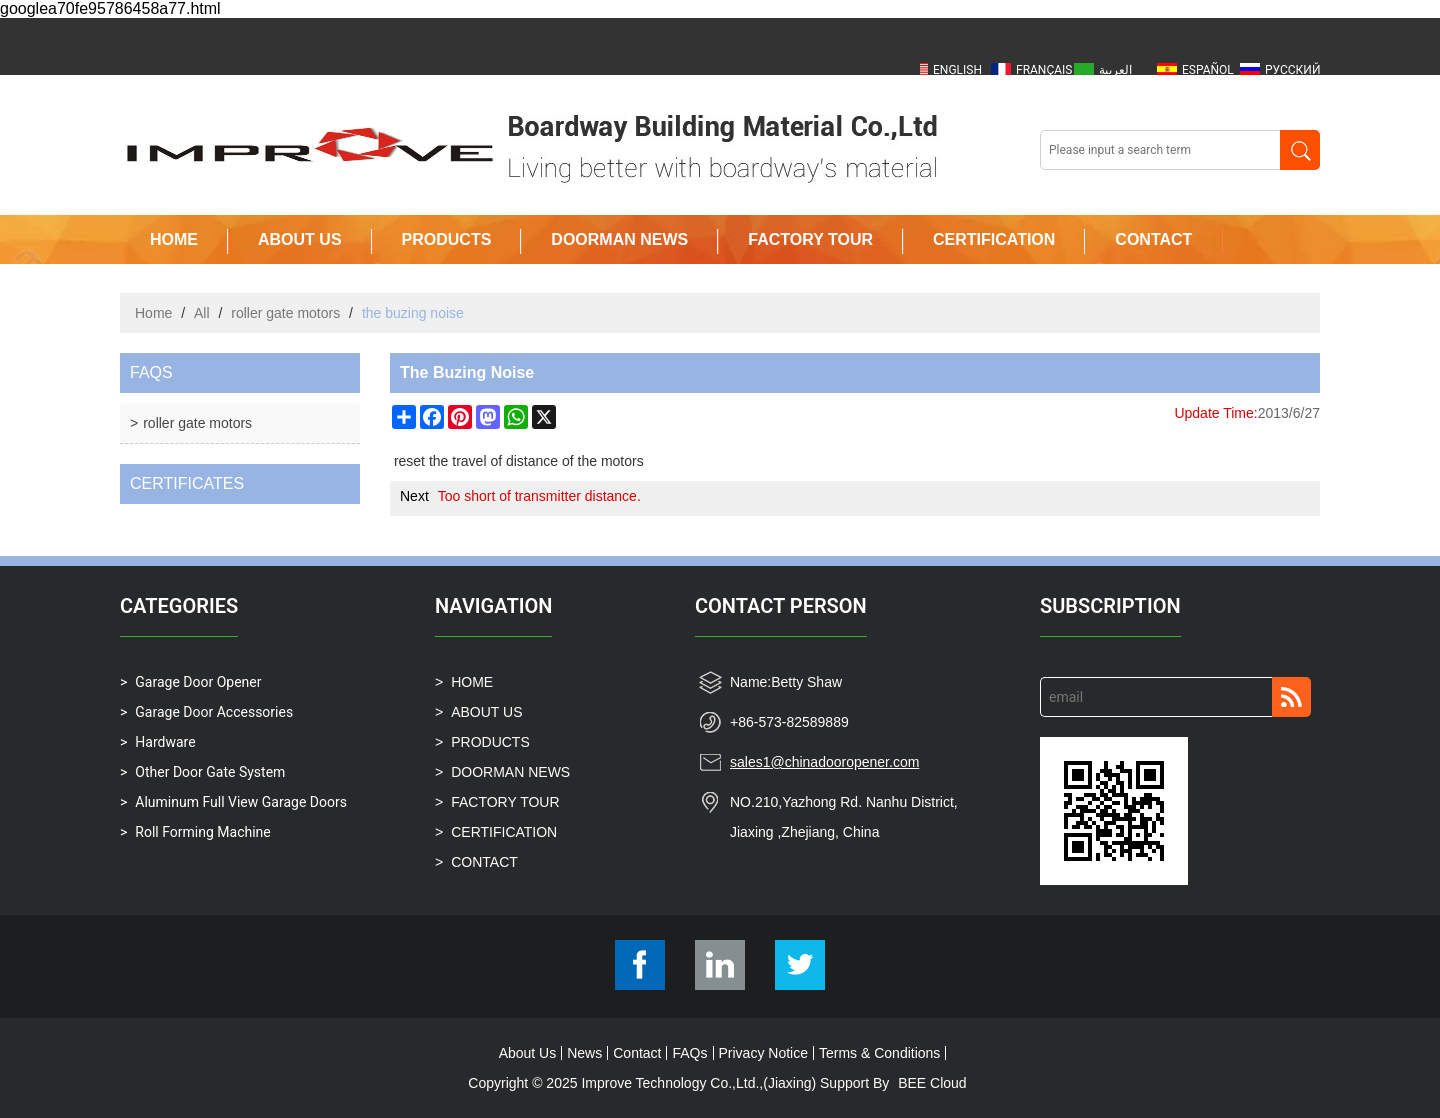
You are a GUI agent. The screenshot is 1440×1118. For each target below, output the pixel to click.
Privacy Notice (763, 1053)
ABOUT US (300, 239)
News (584, 1053)
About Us (528, 1053)
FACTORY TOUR (810, 239)
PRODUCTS (447, 239)
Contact (637, 1053)
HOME (174, 239)
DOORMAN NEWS (619, 239)
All (202, 313)
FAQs (689, 1053)
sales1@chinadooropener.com (824, 762)
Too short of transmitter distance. (539, 496)
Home (153, 313)
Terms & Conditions (879, 1053)
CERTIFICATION (994, 239)
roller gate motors (285, 313)
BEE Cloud (932, 1083)
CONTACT (1153, 239)
